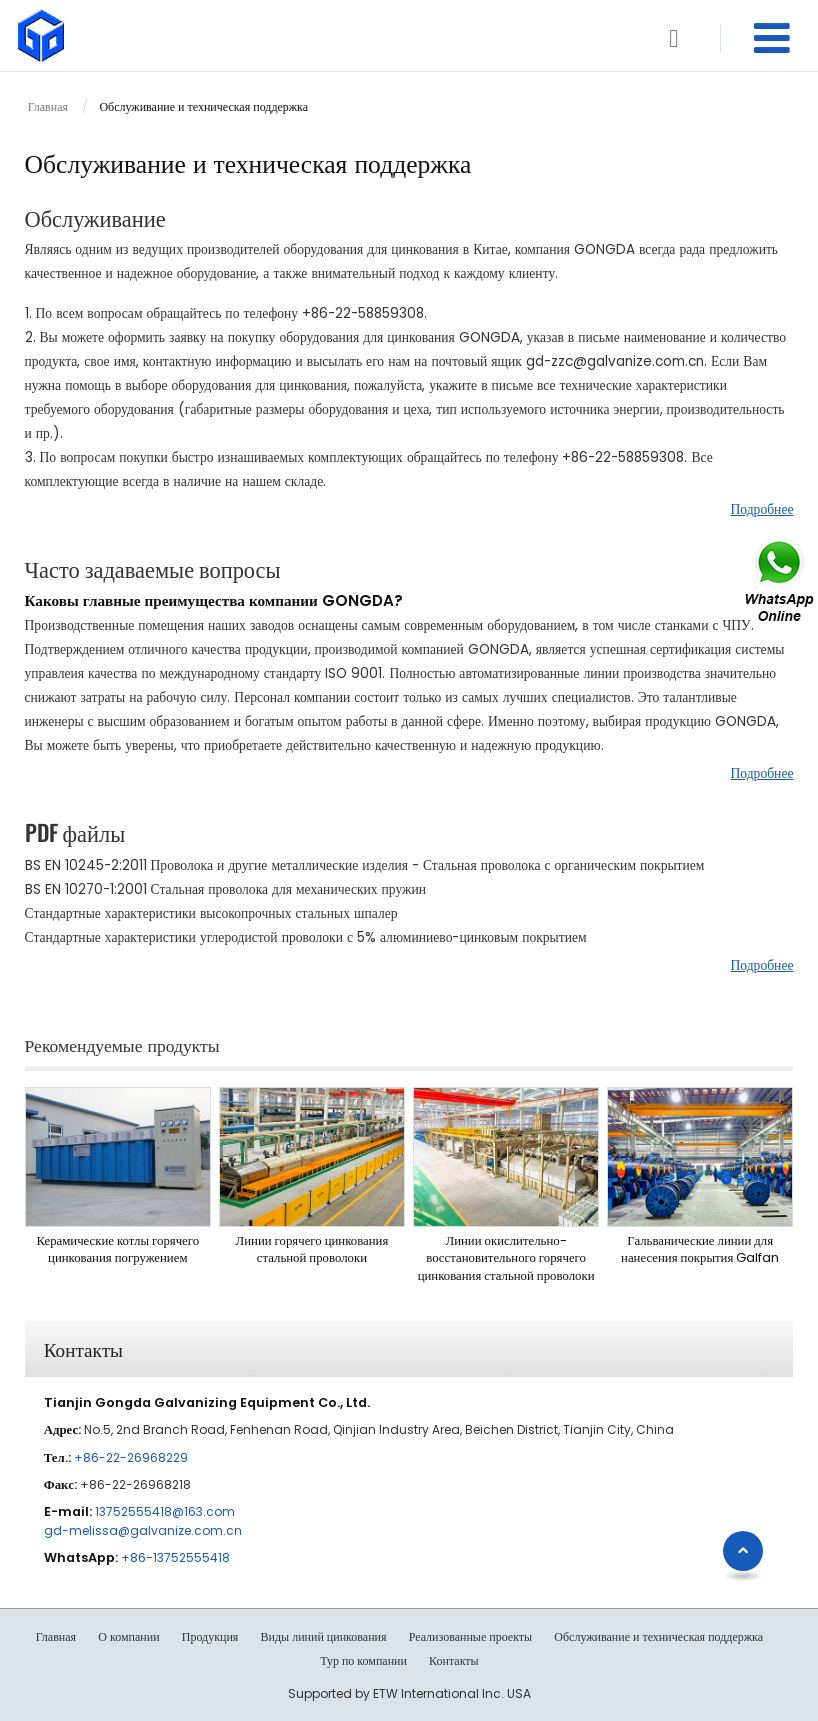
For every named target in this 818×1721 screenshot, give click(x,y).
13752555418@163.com (165, 1511)
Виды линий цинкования (324, 1637)
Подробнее (761, 509)
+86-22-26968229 (131, 1457)
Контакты (83, 1348)
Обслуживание (95, 216)
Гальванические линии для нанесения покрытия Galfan (700, 1249)
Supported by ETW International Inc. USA (409, 1693)
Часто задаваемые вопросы (153, 567)
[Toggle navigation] (772, 38)
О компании (128, 1637)
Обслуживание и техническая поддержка (658, 1637)
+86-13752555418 (175, 1557)
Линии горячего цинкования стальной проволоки (312, 1249)
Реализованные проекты (470, 1637)
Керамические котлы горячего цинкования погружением (117, 1249)
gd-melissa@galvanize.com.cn (143, 1530)
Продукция (210, 1637)
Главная (48, 106)
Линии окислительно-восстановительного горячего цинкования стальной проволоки (506, 1258)
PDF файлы (75, 831)
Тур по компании (363, 1661)
